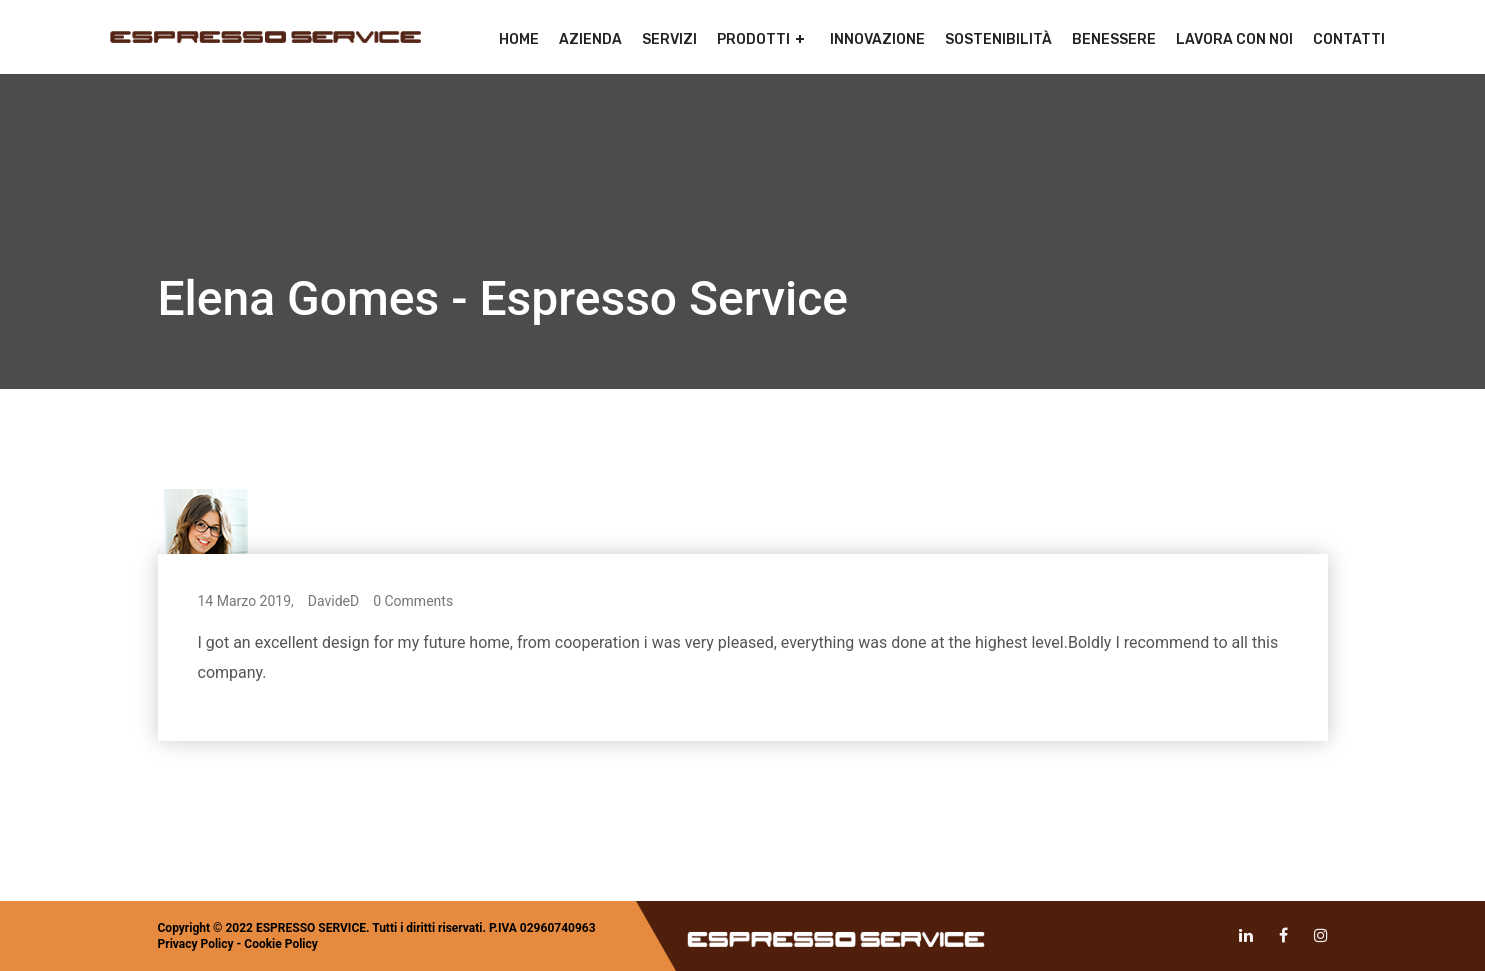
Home (519, 39)
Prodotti (753, 39)
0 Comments (413, 601)
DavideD (333, 601)
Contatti (1349, 39)
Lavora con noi (1234, 39)
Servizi (669, 39)
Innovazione (877, 39)
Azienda (590, 39)
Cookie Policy (281, 944)
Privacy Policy (196, 944)
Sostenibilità (998, 39)
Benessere (1114, 39)
